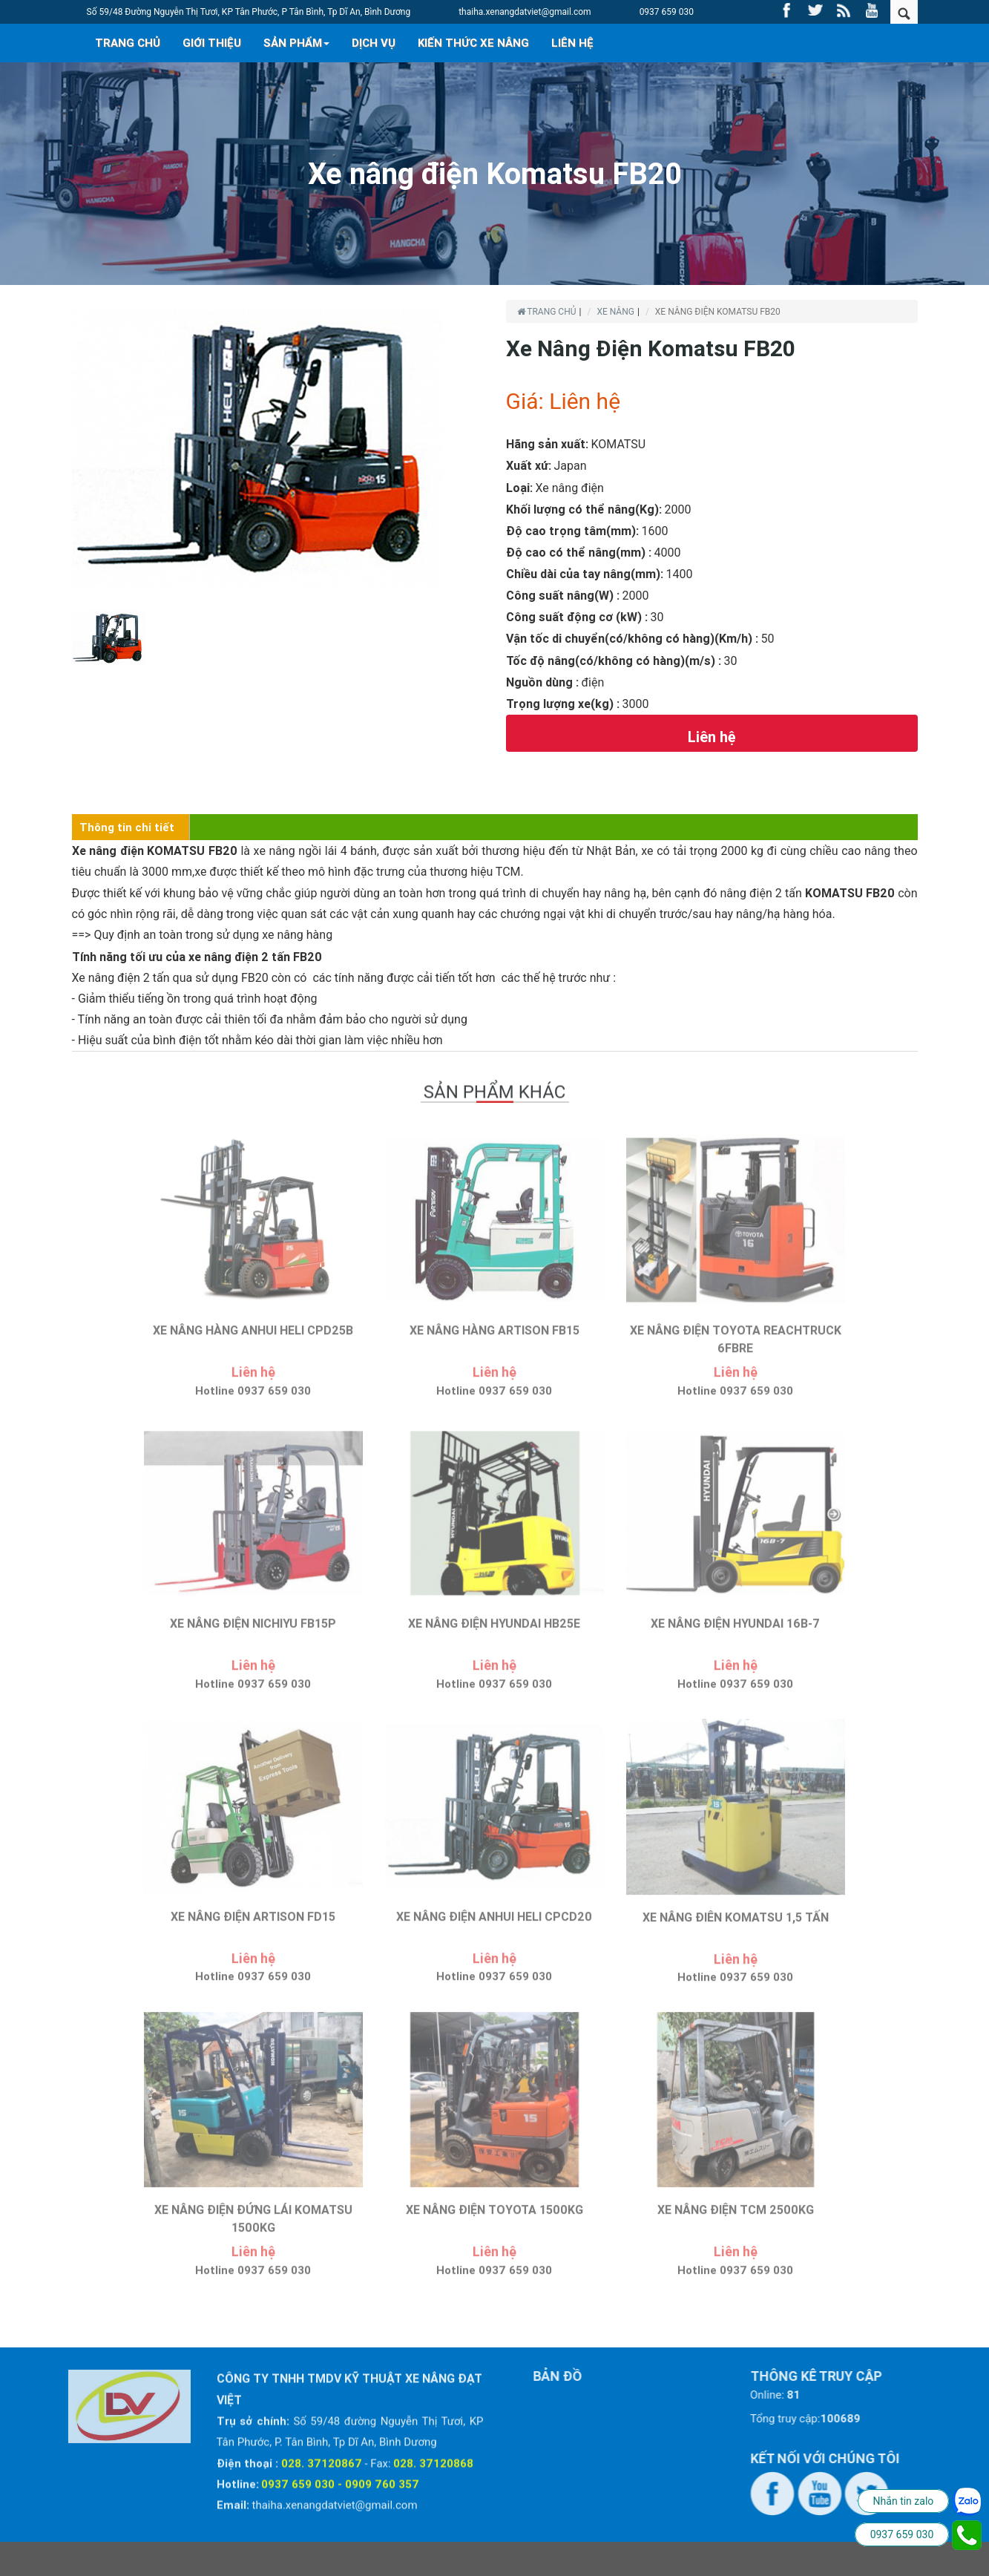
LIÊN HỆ (572, 43)
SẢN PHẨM (296, 43)
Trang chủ (546, 312)
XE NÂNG (615, 312)
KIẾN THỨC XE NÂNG (473, 43)
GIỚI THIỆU (212, 43)
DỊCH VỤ (373, 43)
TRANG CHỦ (127, 43)
